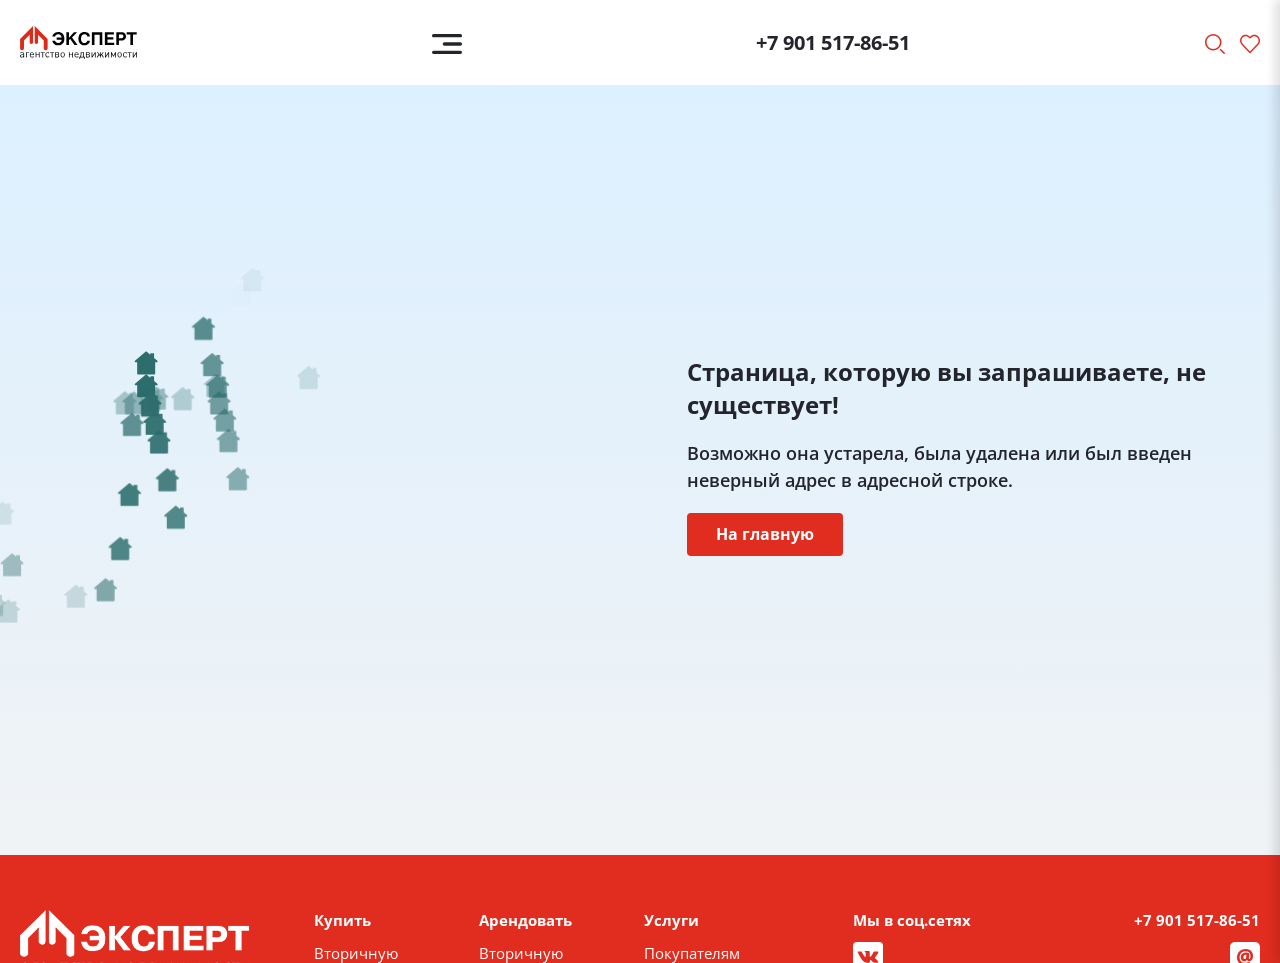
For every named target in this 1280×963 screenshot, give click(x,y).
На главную (765, 534)
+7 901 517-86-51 (833, 42)
